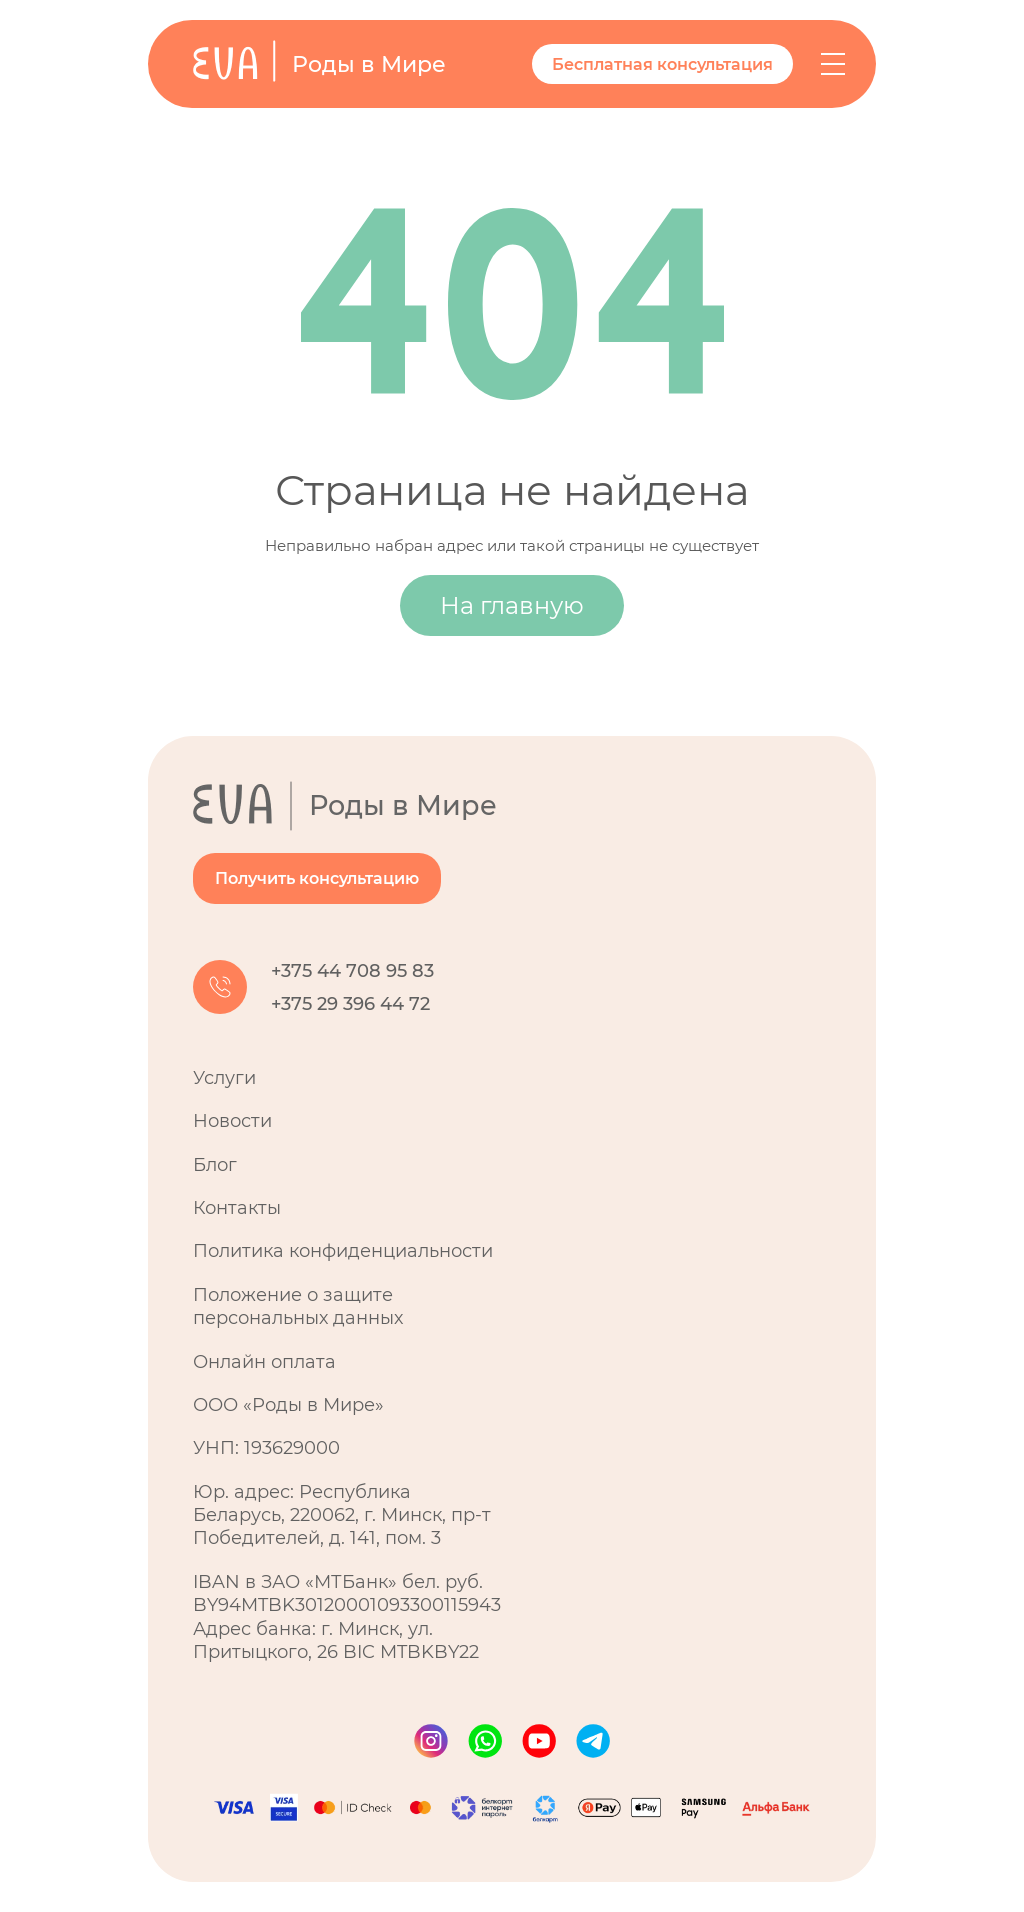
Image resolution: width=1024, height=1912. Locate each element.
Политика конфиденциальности (343, 1251)
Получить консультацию (317, 878)
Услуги (224, 1078)
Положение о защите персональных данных (298, 1306)
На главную (512, 605)
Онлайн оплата (264, 1362)
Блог (215, 1165)
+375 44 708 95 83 (352, 971)
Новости (232, 1121)
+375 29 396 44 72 (350, 1004)
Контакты (237, 1208)
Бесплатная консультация (662, 64)
